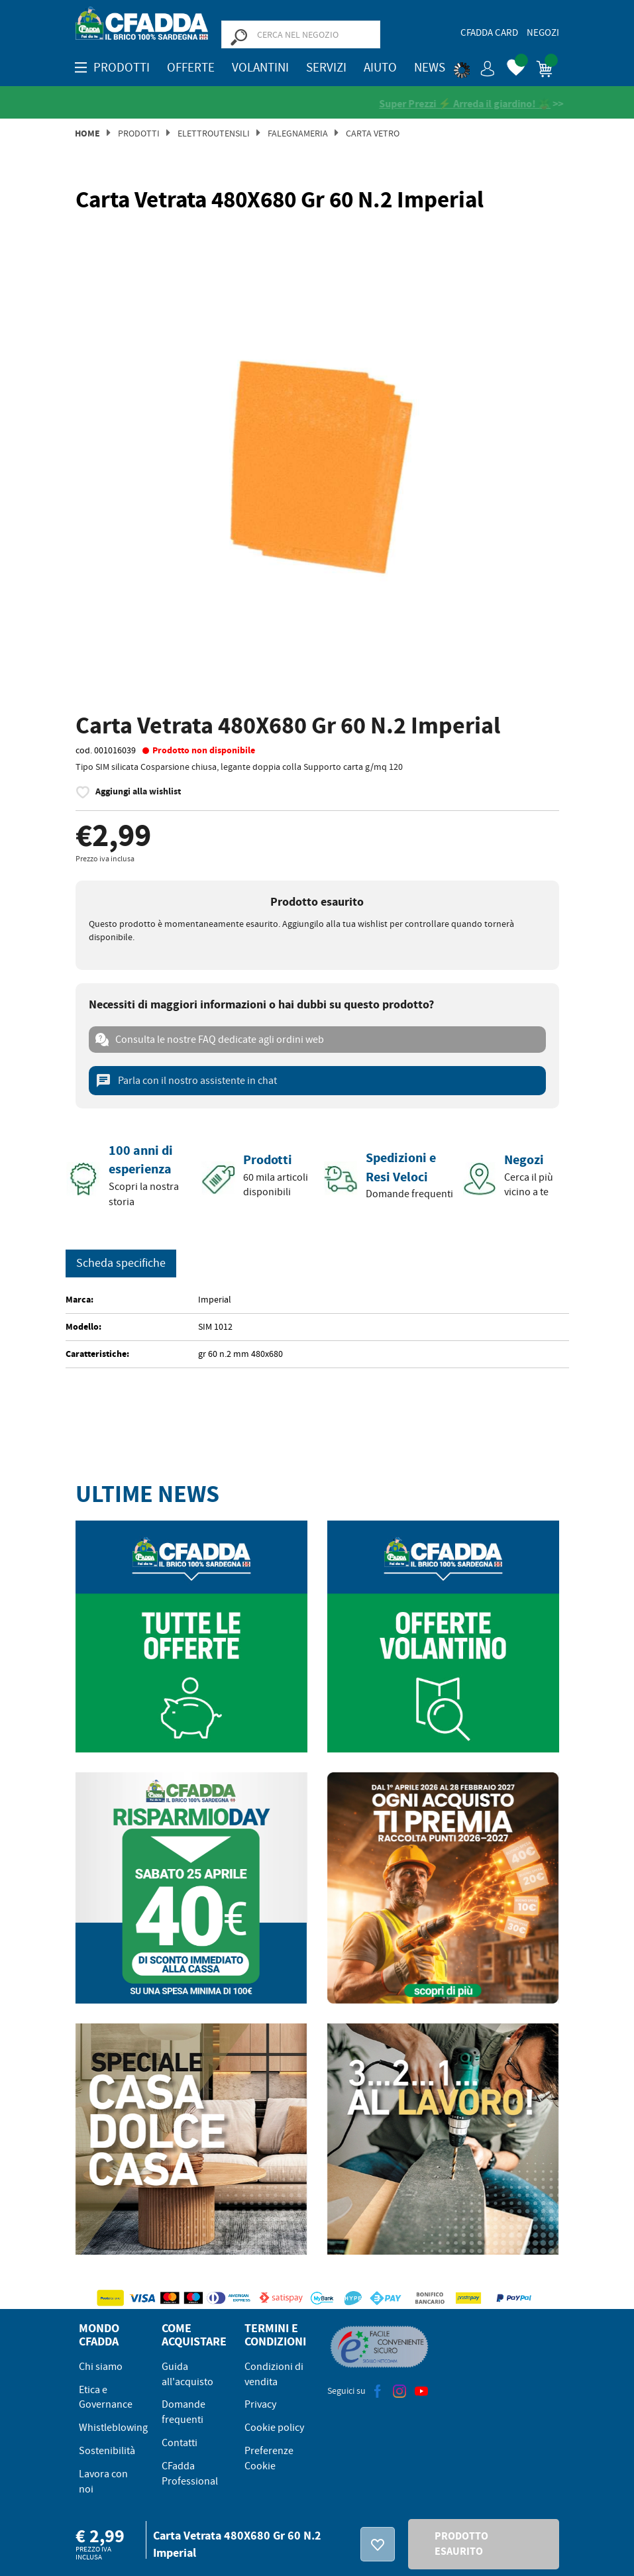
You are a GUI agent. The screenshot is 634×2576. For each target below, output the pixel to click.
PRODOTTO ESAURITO (461, 2543)
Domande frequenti (183, 2412)
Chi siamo (101, 2367)
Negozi (543, 32)
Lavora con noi (103, 2482)
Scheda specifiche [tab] (121, 1263)
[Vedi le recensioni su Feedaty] (206, 103)
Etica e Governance (105, 2398)
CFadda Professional (190, 2474)
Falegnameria (298, 134)
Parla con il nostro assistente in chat (186, 1081)
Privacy (260, 2405)
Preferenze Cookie (268, 2459)
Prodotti (139, 134)
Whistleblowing (113, 2428)
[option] (317, 465)
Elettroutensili (214, 134)
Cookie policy (274, 2428)
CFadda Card (489, 32)
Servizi (326, 68)
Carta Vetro (372, 134)
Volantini (260, 68)
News (429, 68)
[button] (474, 66)
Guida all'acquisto (187, 2375)
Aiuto (380, 68)
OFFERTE (191, 68)
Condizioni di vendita (273, 2375)
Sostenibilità (107, 2451)
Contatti (179, 2443)
